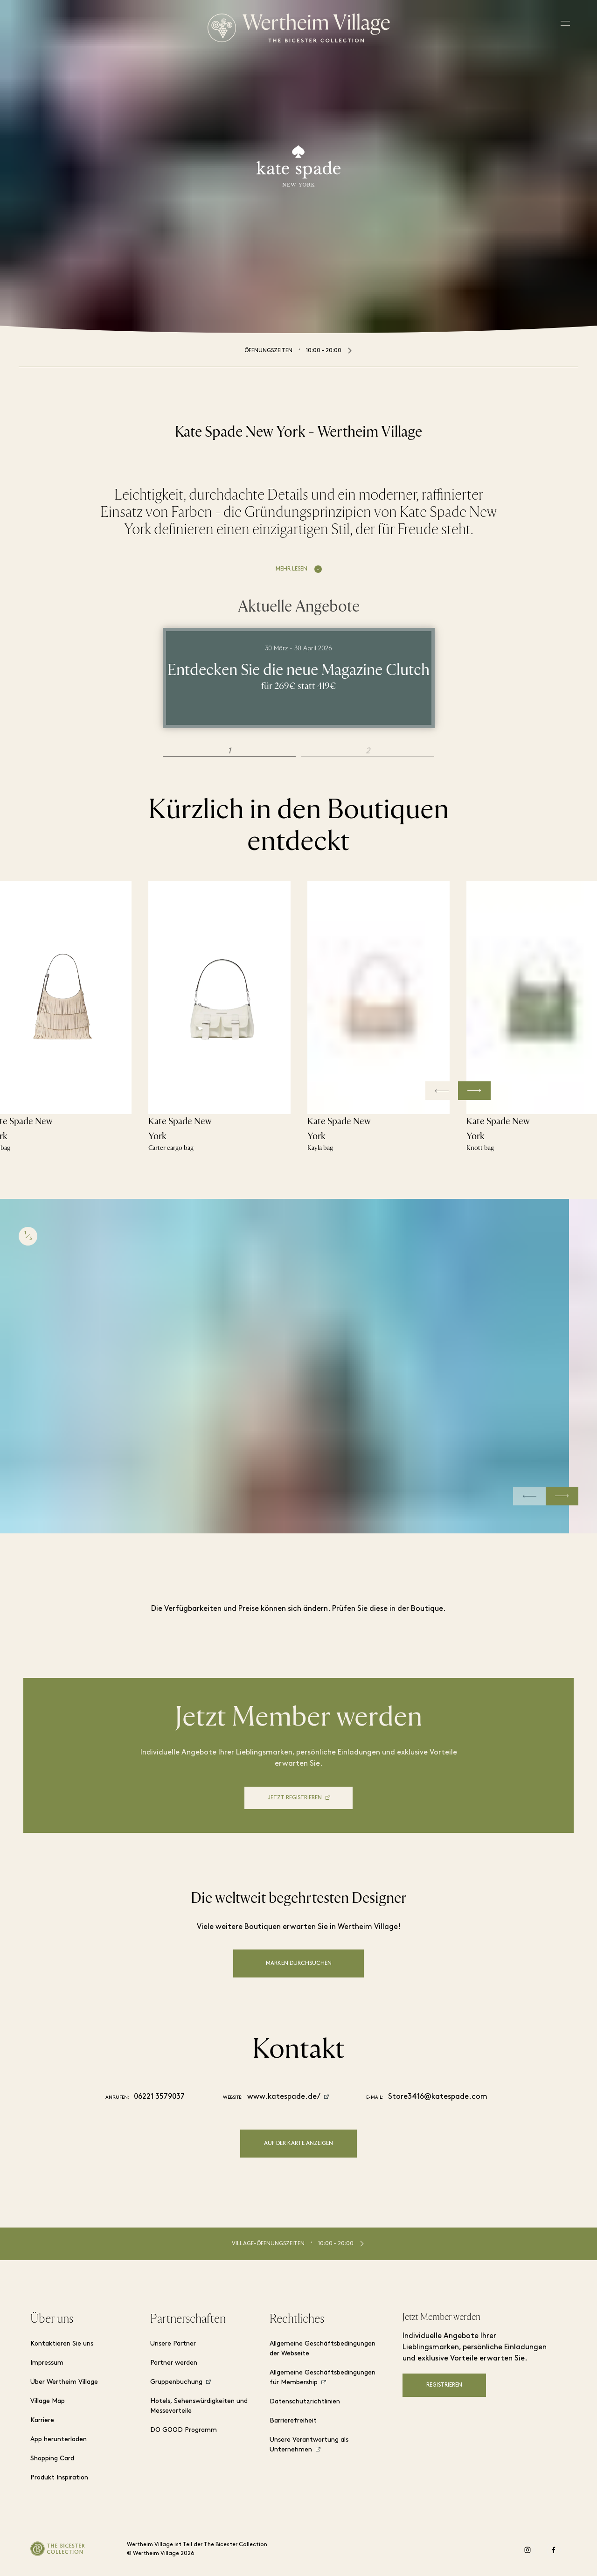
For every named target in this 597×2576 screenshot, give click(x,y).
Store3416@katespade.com (437, 2097)
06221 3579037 (159, 2097)
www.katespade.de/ (283, 2097)
